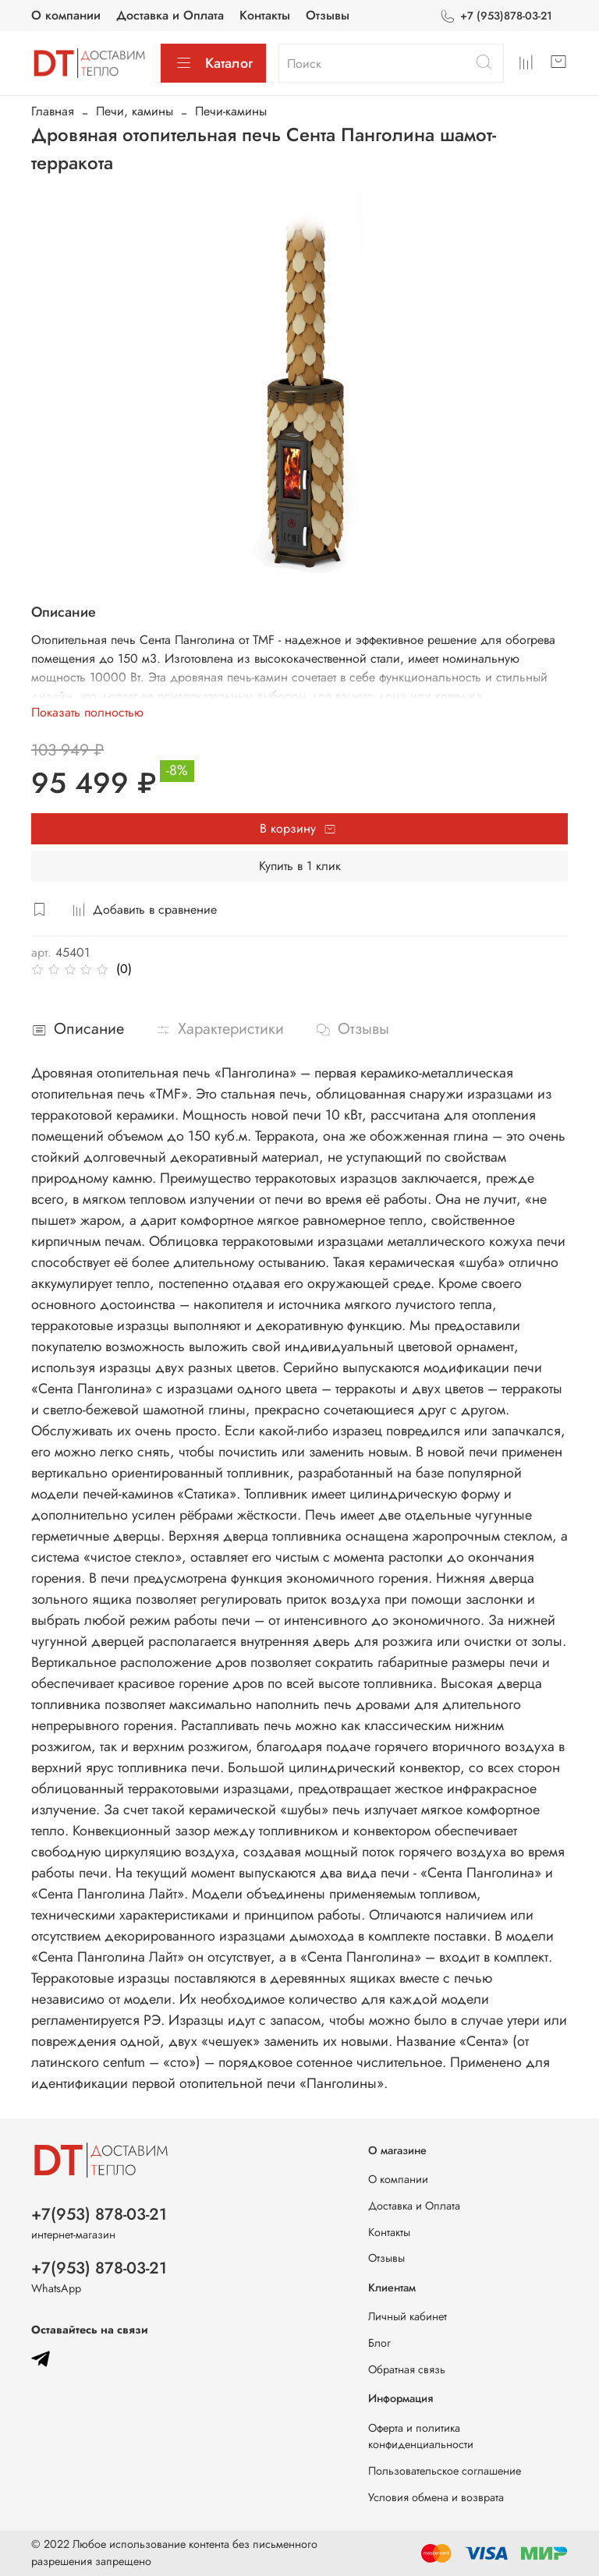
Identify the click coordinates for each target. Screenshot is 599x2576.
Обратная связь (406, 2369)
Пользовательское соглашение (444, 2471)
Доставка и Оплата (170, 15)
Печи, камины (134, 111)
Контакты (264, 15)
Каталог (213, 63)
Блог (379, 2343)
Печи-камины (231, 111)
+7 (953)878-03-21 (495, 16)
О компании (66, 15)
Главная (52, 111)
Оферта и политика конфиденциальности (420, 2436)
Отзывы (327, 15)
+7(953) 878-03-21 (99, 2214)
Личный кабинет (407, 2316)
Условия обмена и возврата (436, 2497)
